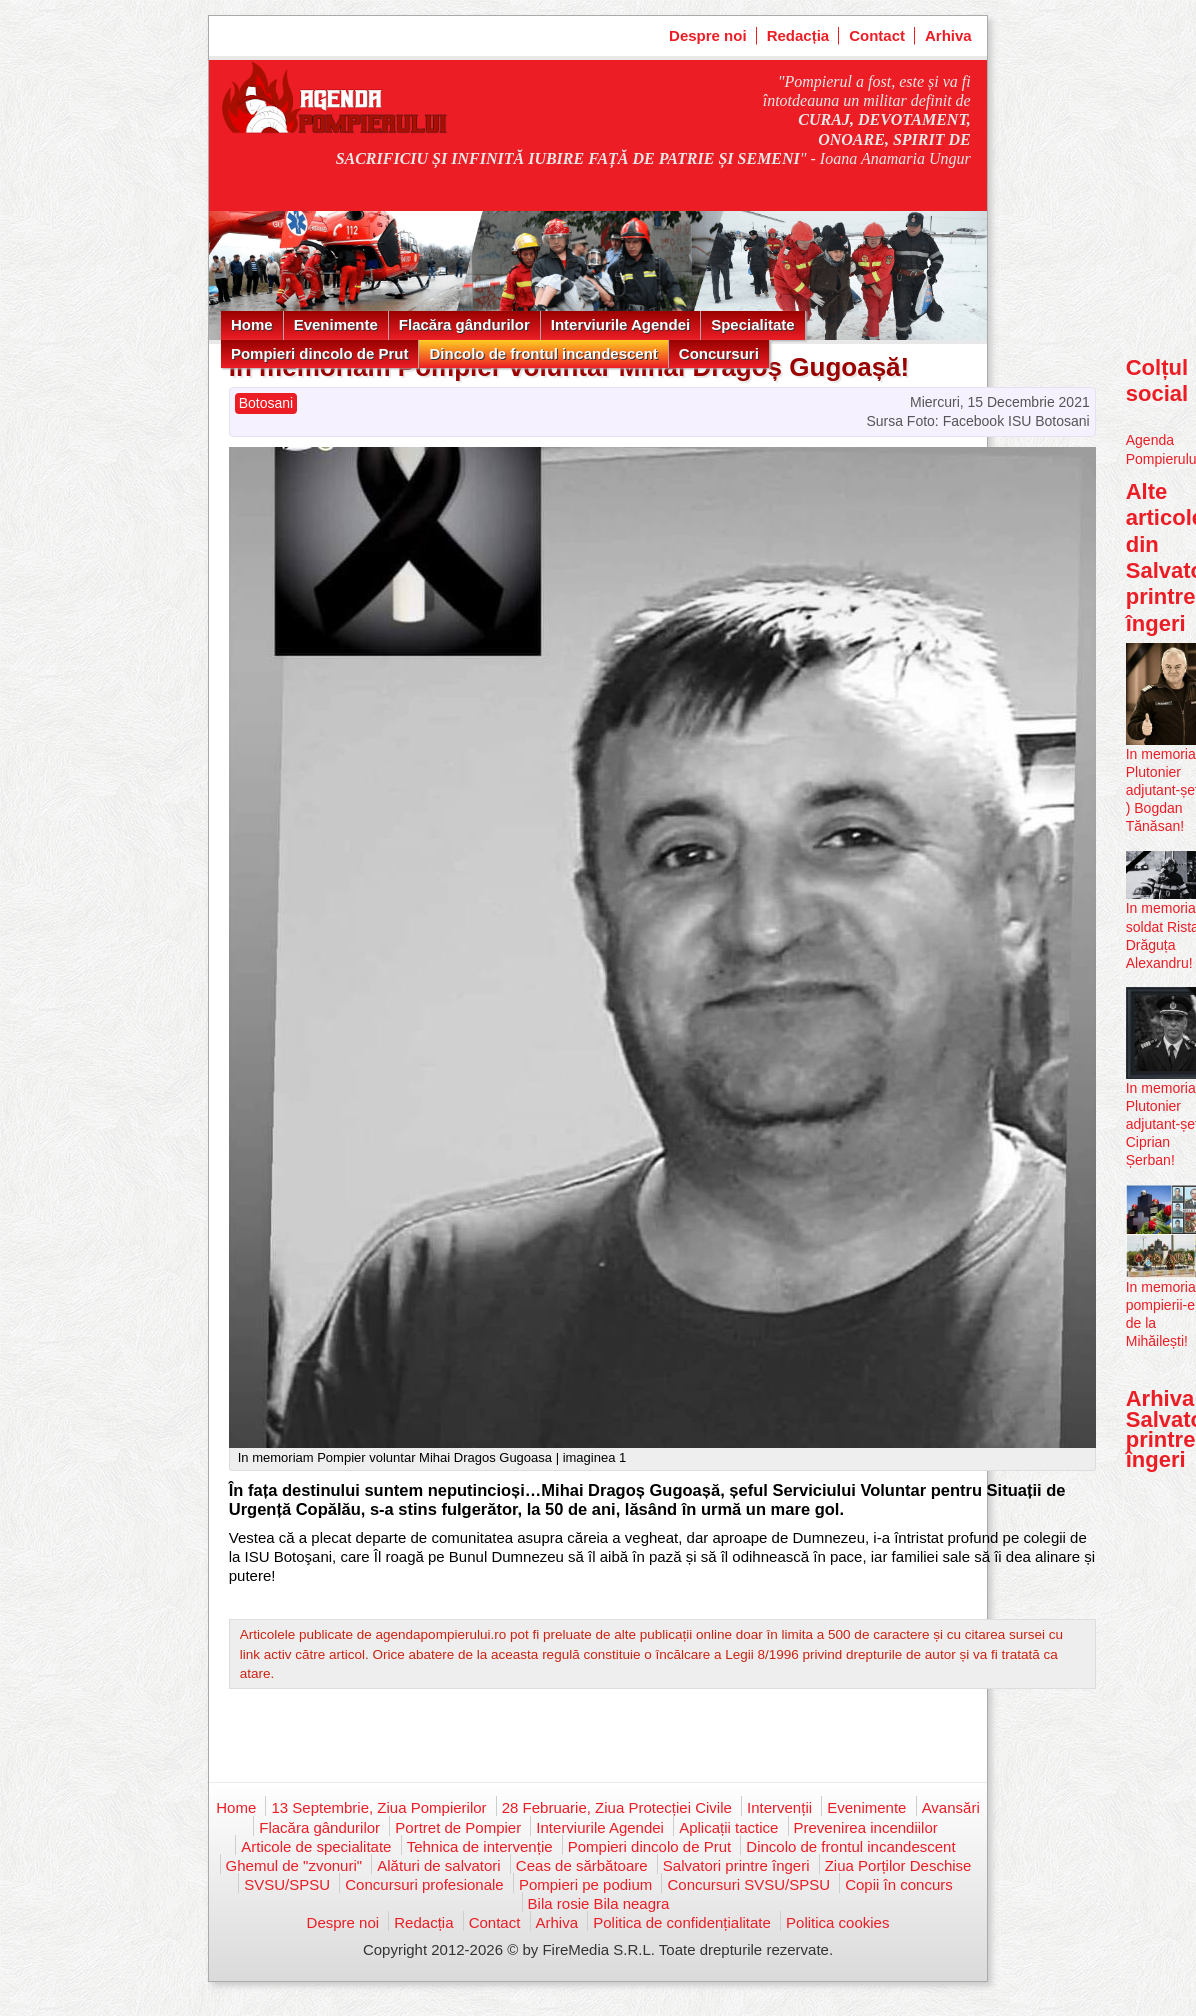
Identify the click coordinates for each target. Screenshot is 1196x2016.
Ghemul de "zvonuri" (294, 1865)
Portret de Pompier (458, 1827)
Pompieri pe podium (585, 1884)
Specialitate (752, 324)
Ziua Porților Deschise (898, 1865)
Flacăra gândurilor (464, 324)
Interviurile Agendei (620, 324)
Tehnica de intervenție (480, 1846)
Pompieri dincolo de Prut (320, 353)
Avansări (951, 1807)
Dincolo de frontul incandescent (543, 353)
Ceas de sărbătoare (582, 1865)
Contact (877, 35)
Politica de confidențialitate (682, 1922)
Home (252, 324)
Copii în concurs (899, 1884)
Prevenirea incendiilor (866, 1827)
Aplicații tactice (728, 1827)
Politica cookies (837, 1922)
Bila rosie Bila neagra (599, 1903)
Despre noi (708, 35)
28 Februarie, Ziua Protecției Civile (617, 1807)
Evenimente (336, 324)
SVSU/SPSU (287, 1884)
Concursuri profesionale (424, 1884)
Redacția (798, 35)
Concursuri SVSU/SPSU (748, 1884)
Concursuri (719, 353)
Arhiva (948, 35)
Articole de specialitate (316, 1846)
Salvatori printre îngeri (736, 1865)
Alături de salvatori (438, 1865)
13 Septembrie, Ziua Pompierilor (378, 1807)
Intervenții (779, 1807)
